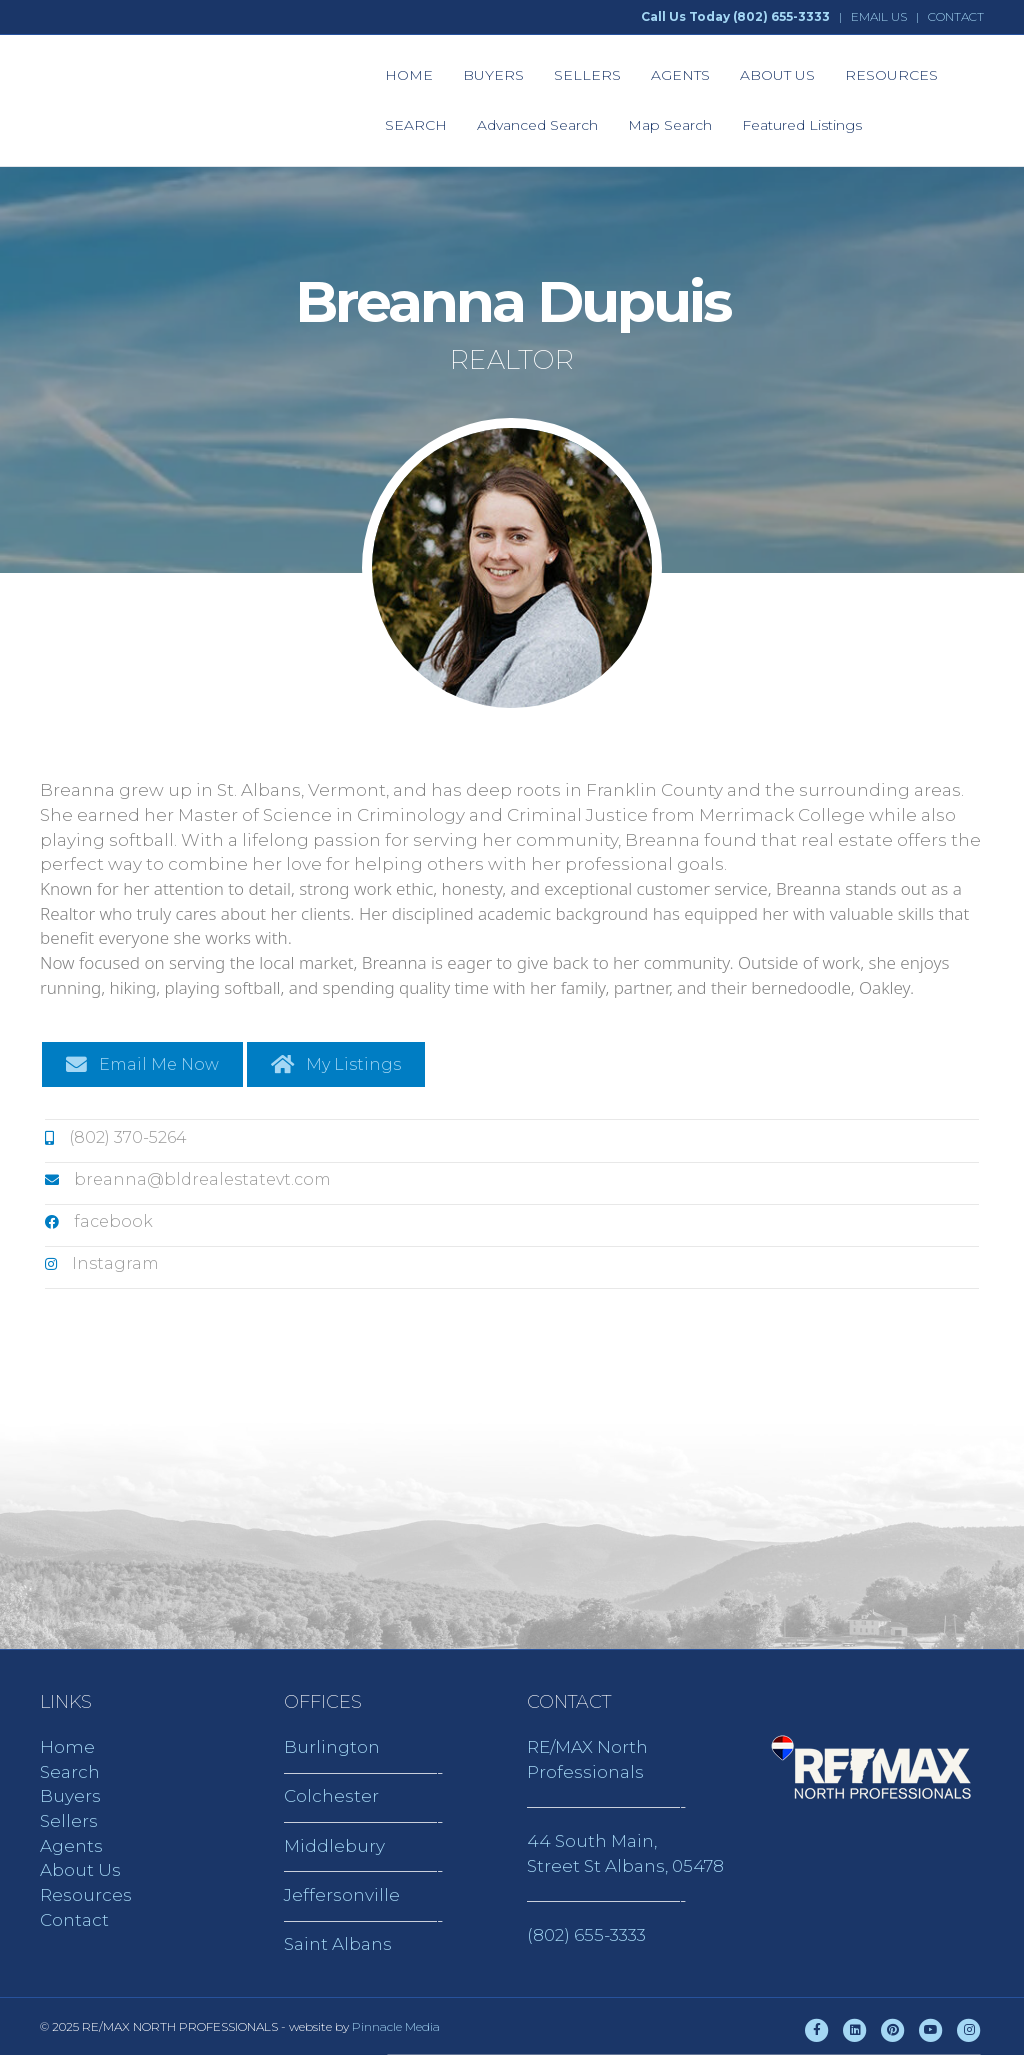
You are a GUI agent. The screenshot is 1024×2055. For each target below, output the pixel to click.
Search (70, 1772)
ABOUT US (777, 75)
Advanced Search (537, 125)
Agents (71, 1846)
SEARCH (416, 125)
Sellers (69, 1821)
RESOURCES (891, 75)
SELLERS (587, 75)
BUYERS (493, 75)
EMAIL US (879, 16)
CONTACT (956, 16)
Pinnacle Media (396, 2026)
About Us (80, 1870)
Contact (74, 1920)
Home (67, 1747)
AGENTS (680, 75)
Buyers (70, 1796)
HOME (409, 75)
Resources (86, 1895)
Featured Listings (802, 125)
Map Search (670, 125)
